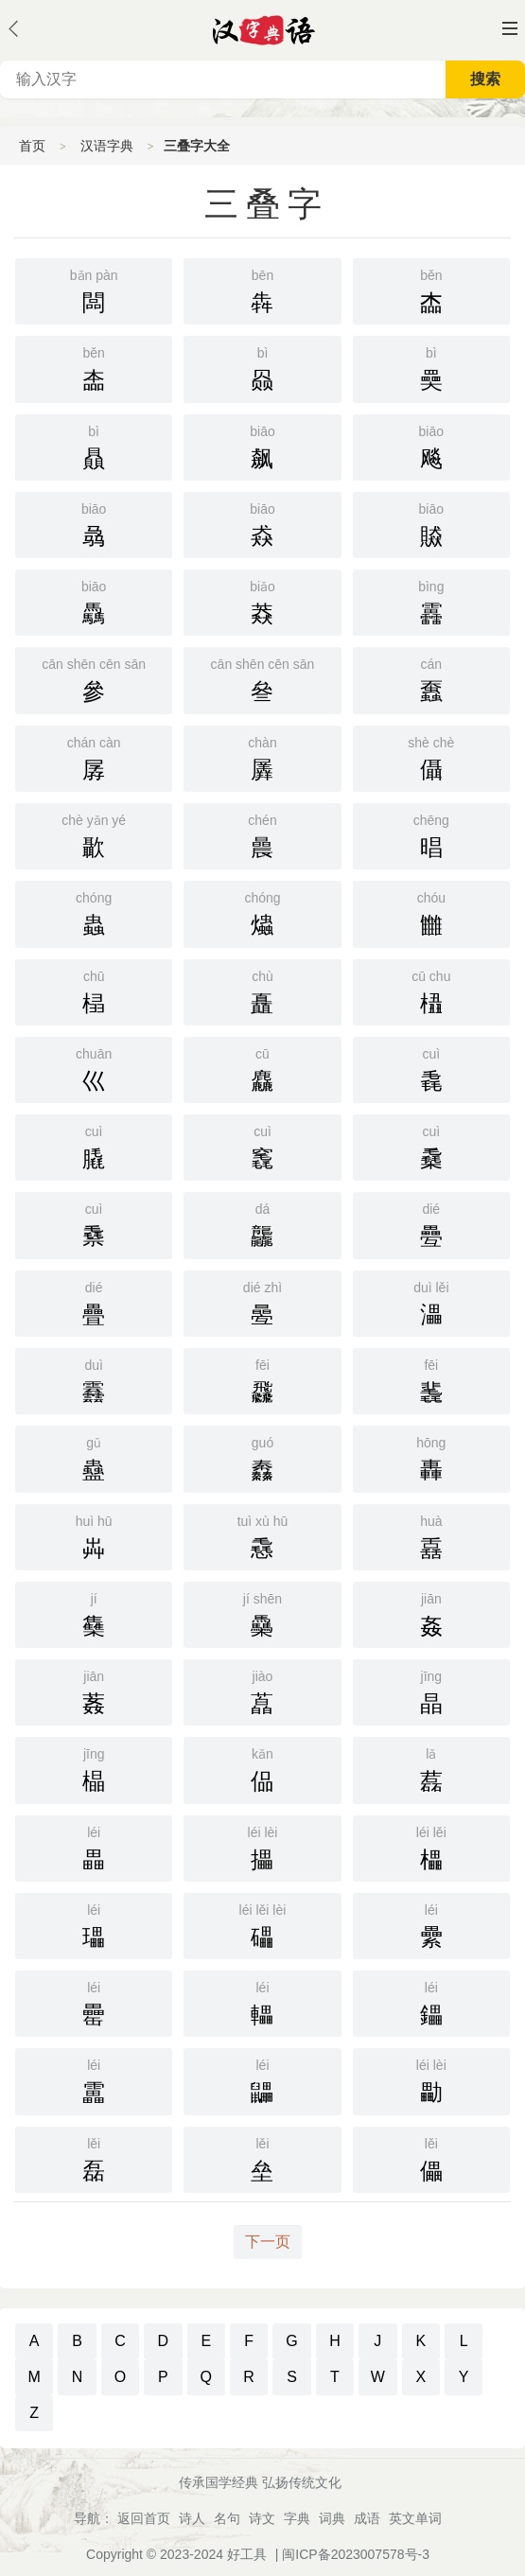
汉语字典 (106, 145)
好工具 (247, 2554)
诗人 (192, 2518)
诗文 (262, 2518)
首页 (32, 145)
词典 (332, 2518)
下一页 (267, 2242)
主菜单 (510, 28)
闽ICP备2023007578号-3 (355, 2554)
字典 (297, 2518)
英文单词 (415, 2518)
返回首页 (143, 2518)
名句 (227, 2518)
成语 (367, 2518)
